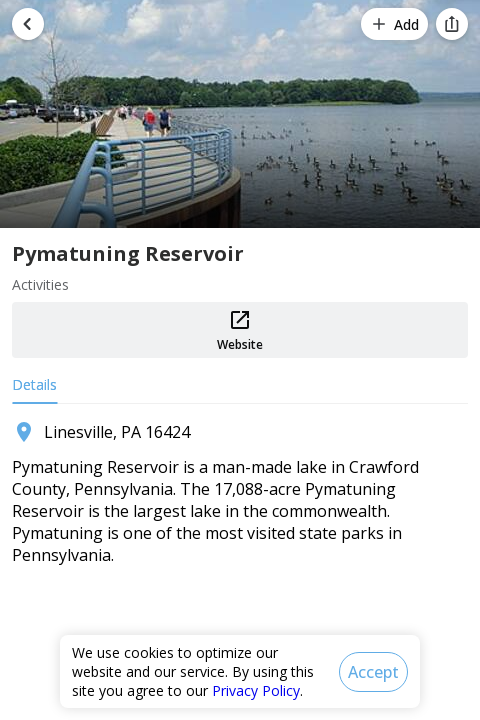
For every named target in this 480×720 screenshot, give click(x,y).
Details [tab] (34, 384)
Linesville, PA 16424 (117, 432)
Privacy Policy (256, 690)
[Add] (394, 24)
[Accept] (373, 672)
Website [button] (240, 330)
